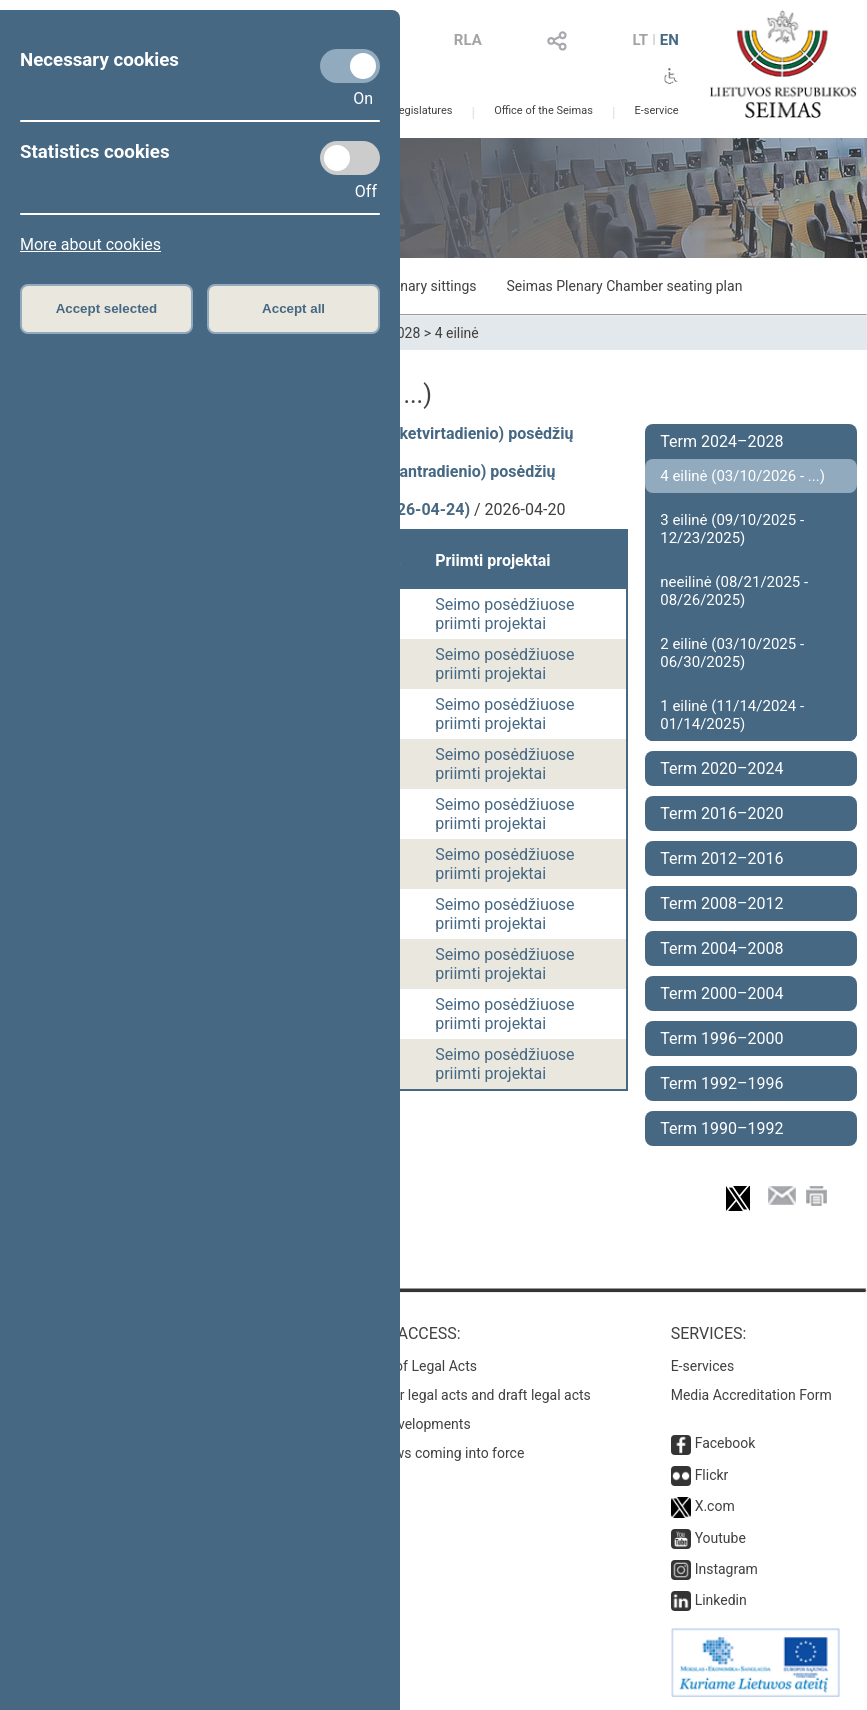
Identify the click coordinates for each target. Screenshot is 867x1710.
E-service (656, 110)
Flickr (712, 1475)
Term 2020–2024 (721, 768)
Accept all (293, 308)
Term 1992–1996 (721, 1083)
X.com (715, 1506)
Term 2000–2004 (721, 993)
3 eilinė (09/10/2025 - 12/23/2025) (732, 529)
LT (640, 40)
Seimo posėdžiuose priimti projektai (504, 614)
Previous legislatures (402, 110)
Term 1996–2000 (721, 1038)
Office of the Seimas (543, 110)
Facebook (725, 1443)
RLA (468, 40)
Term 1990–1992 (721, 1128)
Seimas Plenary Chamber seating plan (625, 286)
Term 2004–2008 (721, 948)
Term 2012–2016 (721, 858)
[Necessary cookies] (350, 66)
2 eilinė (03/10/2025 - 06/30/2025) (732, 653)
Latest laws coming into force (432, 1453)
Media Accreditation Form (751, 1395)
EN (669, 40)
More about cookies (90, 244)
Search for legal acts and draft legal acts (465, 1395)
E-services (703, 1366)
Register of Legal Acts (408, 1366)
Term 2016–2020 (721, 813)
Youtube (720, 1538)
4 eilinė (457, 333)
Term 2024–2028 (721, 441)
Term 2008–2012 (721, 903)
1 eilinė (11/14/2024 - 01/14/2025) (732, 715)
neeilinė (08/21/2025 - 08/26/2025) (734, 591)
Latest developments (405, 1424)
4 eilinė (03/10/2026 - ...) (742, 476)
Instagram (726, 1569)
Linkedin (721, 1600)
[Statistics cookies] (350, 158)
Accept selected (107, 308)
